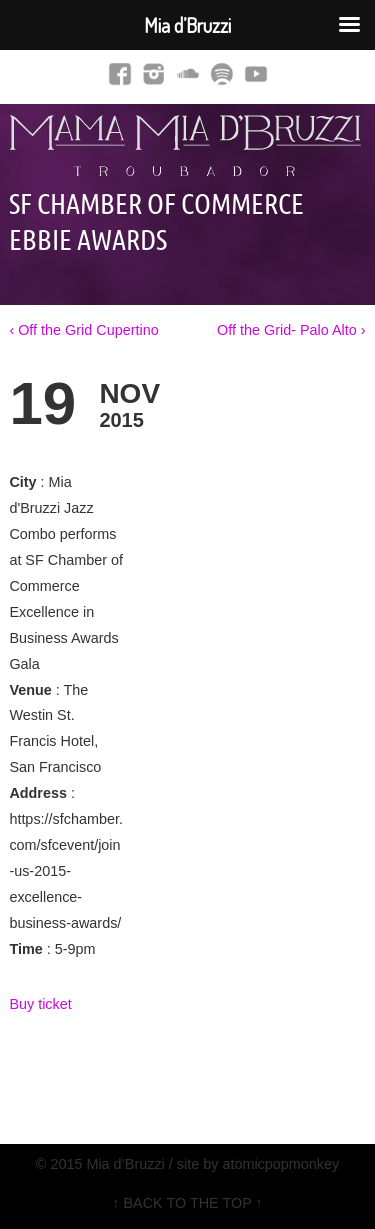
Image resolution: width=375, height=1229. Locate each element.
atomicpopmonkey (280, 1164)
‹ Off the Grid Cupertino (83, 330)
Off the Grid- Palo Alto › (291, 330)
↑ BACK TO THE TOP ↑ (187, 1203)
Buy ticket (40, 1004)
